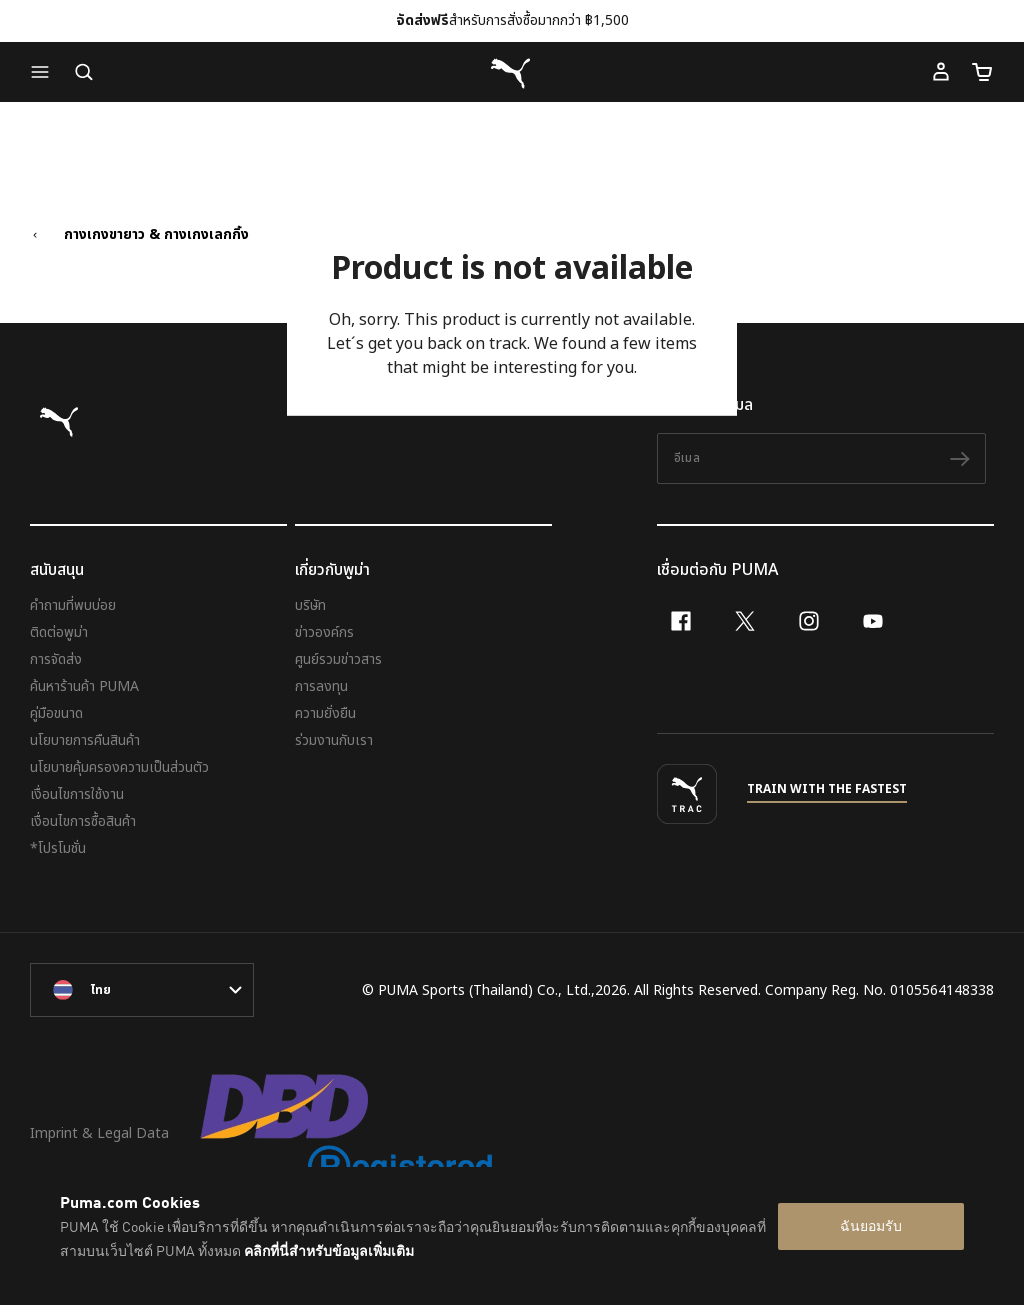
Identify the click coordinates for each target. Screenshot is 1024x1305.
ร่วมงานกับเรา (334, 740)
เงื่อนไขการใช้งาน (77, 794)
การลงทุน (321, 686)
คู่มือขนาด (56, 713)
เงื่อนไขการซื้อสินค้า (83, 821)
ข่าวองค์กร (324, 632)
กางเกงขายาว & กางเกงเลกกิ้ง (156, 235)
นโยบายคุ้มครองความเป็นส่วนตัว (119, 767)
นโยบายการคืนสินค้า (85, 740)
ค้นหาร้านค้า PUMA (84, 686)
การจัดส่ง (56, 659)
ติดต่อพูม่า (59, 632)
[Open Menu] (45, 72)
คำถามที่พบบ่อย (73, 605)
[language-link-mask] (142, 990)
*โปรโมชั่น (58, 848)
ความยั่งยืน (325, 713)
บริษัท (310, 605)
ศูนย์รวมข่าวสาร (338, 659)
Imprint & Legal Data (99, 1133)
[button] (45, 72)
